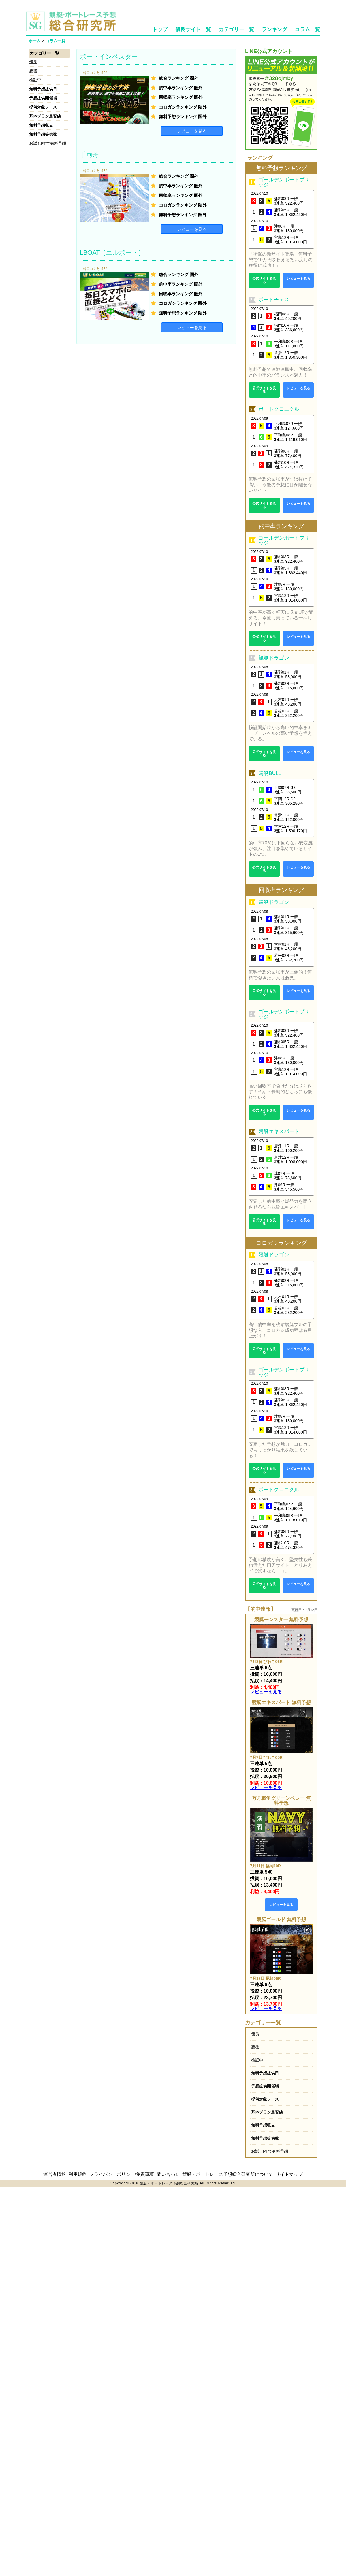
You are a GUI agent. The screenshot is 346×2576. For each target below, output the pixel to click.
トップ (160, 29)
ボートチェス (274, 299)
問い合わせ (168, 2174)
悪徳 (33, 71)
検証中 (35, 80)
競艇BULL (270, 773)
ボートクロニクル (279, 409)
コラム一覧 (307, 29)
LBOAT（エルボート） (112, 253)
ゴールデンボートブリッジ (284, 182)
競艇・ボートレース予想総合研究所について (227, 2174)
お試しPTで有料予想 (47, 143)
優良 (33, 62)
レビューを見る (192, 131)
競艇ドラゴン (274, 658)
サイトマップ (289, 2174)
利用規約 (78, 2174)
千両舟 (89, 155)
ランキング (274, 29)
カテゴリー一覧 (236, 29)
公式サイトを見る (264, 280)
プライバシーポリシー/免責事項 (121, 2174)
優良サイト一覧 (193, 29)
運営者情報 (54, 2174)
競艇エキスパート (279, 1131)
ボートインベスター (109, 57)
